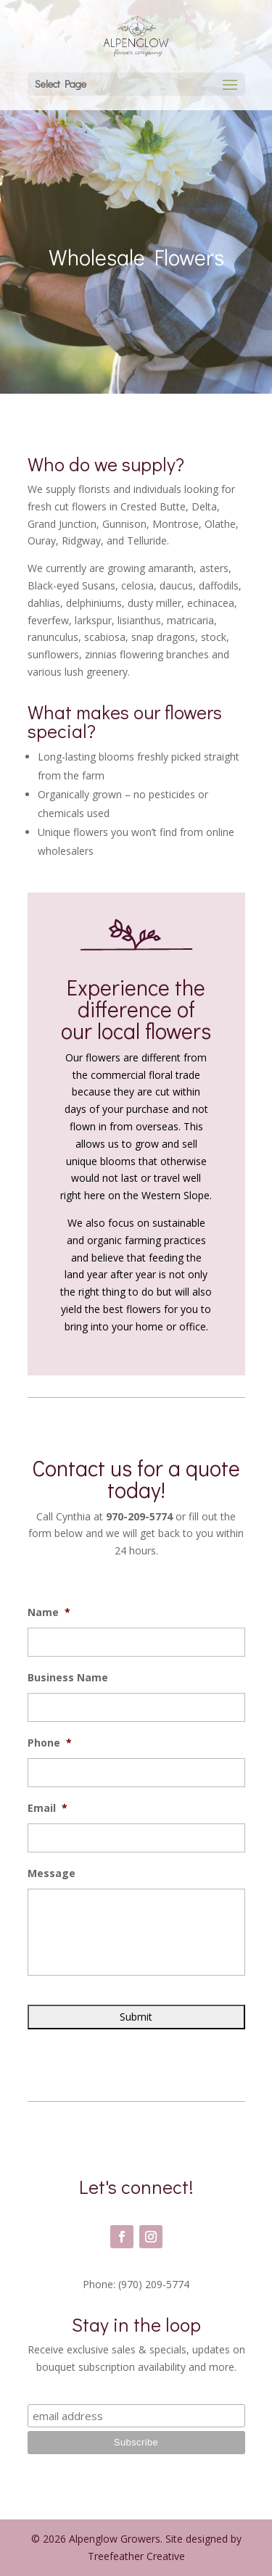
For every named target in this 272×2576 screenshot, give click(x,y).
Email (47, 1808)
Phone (50, 1742)
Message (51, 1873)
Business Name (68, 1677)
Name (49, 1612)
